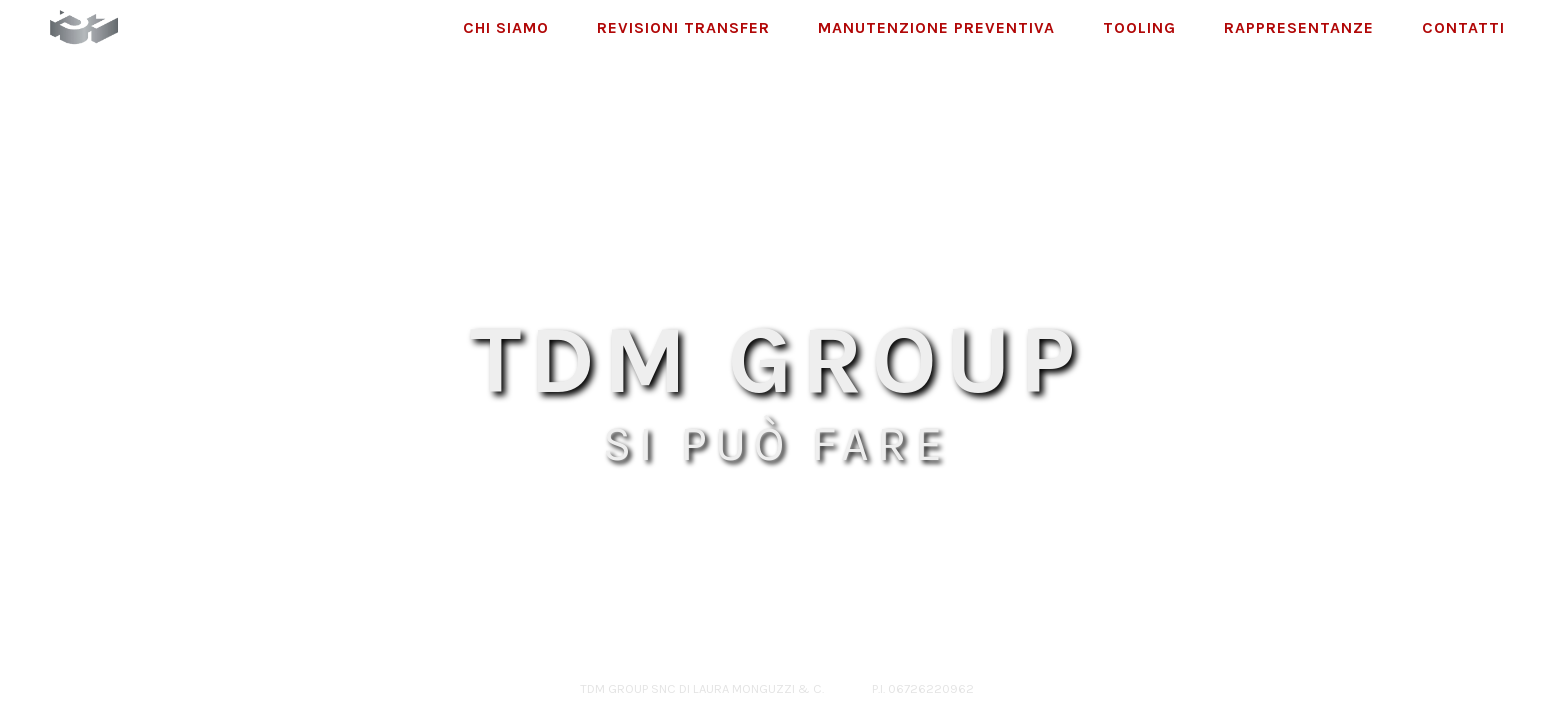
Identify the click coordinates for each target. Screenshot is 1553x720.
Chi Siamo (506, 27)
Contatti (1463, 27)
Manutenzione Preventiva (936, 27)
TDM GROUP (776, 360)
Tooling (1139, 27)
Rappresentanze (1299, 27)
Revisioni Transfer (683, 27)
